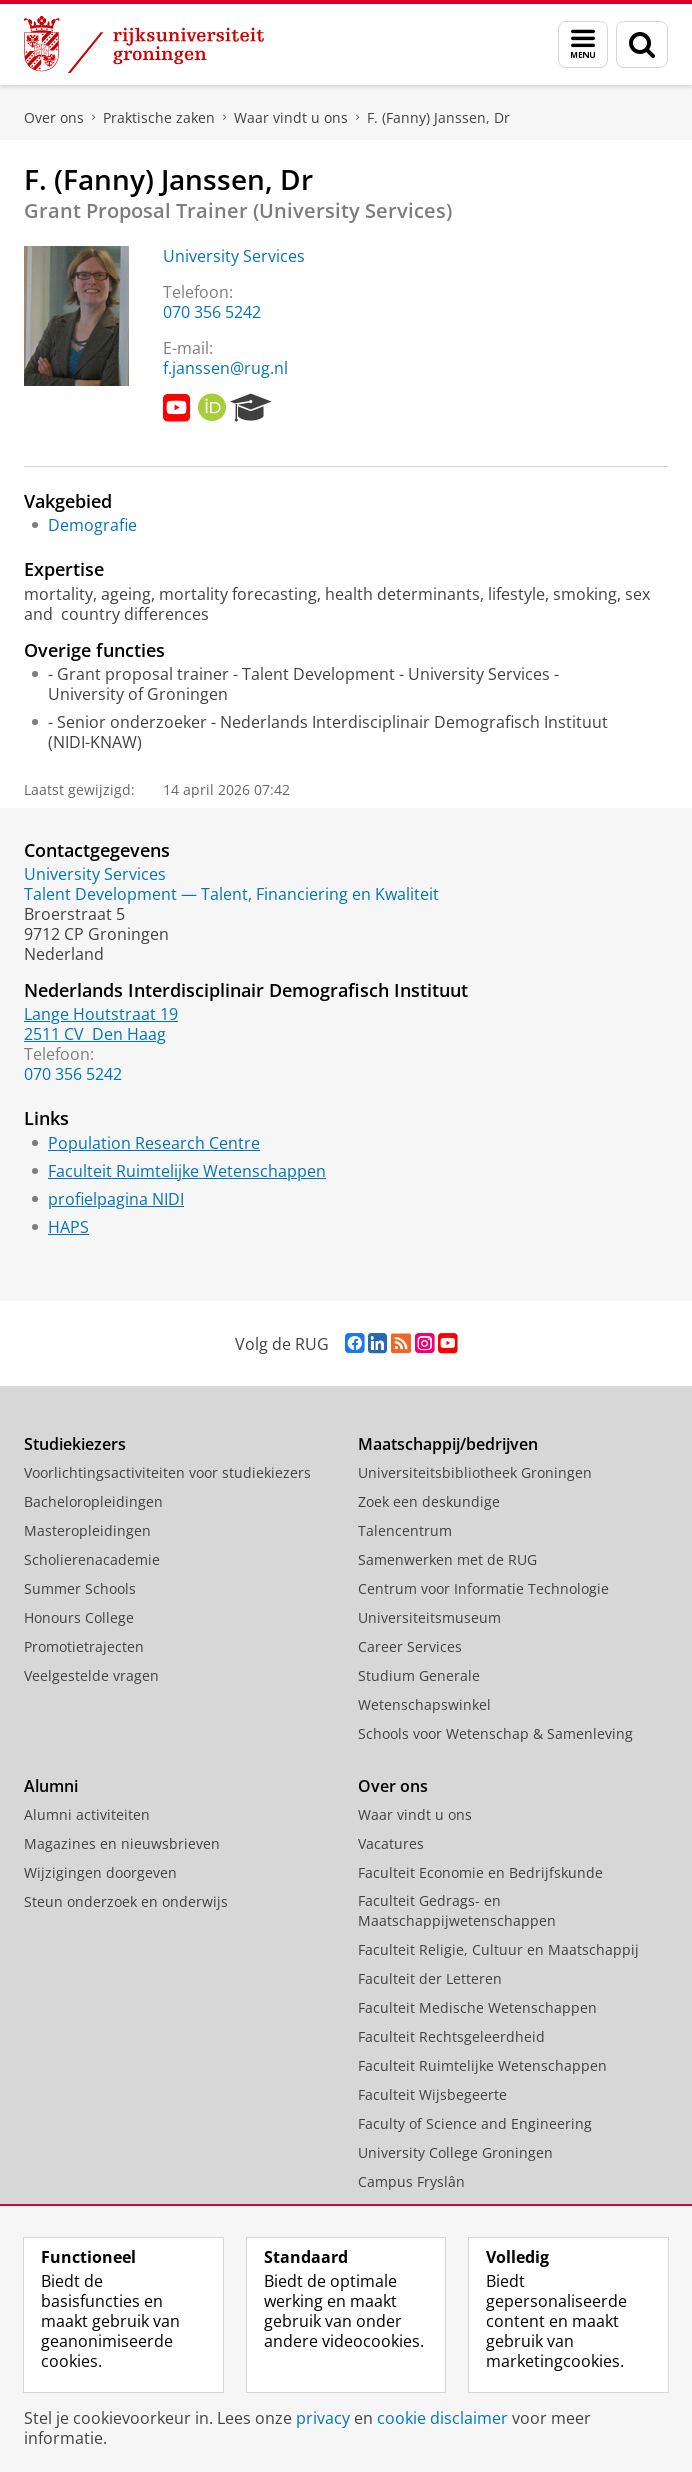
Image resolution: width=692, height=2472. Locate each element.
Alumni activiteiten (87, 1814)
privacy (323, 2418)
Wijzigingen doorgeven (100, 1872)
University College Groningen (455, 2152)
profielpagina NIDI (116, 1199)
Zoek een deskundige (429, 1501)
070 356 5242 (212, 312)
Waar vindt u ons (291, 117)
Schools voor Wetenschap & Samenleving (495, 1733)
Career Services (410, 1646)
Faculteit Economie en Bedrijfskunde (480, 1872)
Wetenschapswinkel (424, 1704)
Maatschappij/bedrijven (448, 1444)
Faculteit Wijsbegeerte (432, 2094)
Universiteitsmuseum (429, 1617)
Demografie (92, 525)
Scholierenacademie (92, 1559)
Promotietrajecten (84, 1646)
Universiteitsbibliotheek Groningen (475, 1472)
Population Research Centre (154, 1143)
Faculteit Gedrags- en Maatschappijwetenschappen (457, 1910)
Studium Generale (419, 1675)
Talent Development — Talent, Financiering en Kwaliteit (231, 894)
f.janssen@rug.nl (225, 368)
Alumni (51, 1786)
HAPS (68, 1227)
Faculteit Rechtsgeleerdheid (451, 2036)
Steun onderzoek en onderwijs (126, 1901)
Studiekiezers (75, 1444)
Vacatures (391, 1843)
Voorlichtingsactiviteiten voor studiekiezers (167, 1472)
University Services (234, 256)
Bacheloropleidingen (93, 1501)
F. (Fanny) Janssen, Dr (438, 117)
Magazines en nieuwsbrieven (122, 1843)
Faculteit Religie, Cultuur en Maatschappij (498, 1949)
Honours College (79, 1617)
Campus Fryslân (411, 2181)
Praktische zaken (159, 117)
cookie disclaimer (442, 2418)
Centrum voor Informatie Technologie (483, 1588)
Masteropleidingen (87, 1530)
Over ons (54, 117)
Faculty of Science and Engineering (475, 2123)
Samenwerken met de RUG (447, 1559)
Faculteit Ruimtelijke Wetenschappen (187, 1171)
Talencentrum (405, 1530)
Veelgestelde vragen (91, 1675)
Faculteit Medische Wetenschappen (477, 2007)
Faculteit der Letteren (430, 1978)
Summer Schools (80, 1588)
